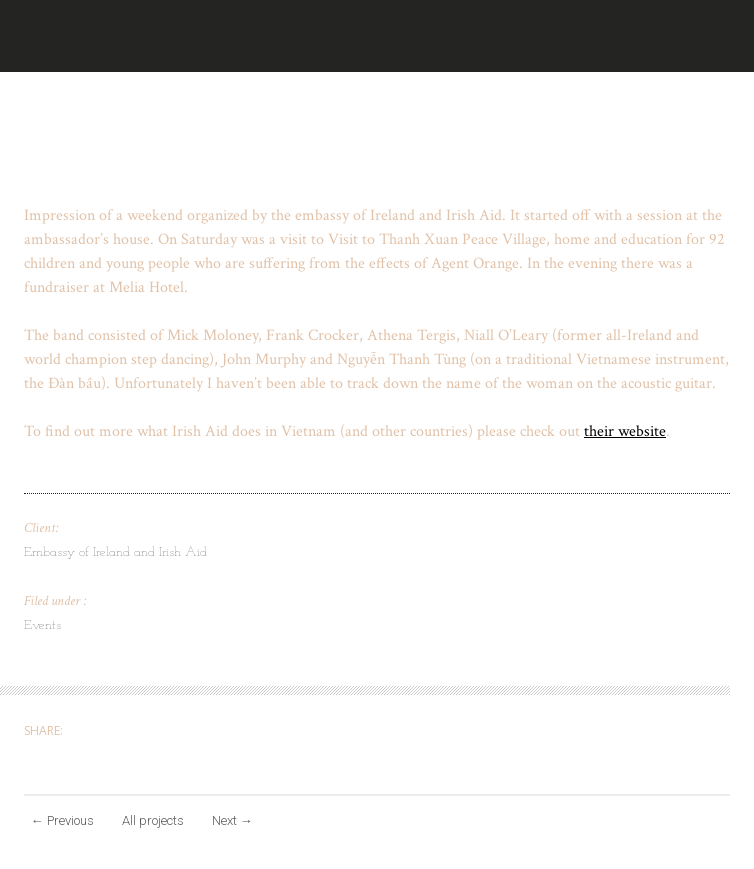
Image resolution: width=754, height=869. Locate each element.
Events (42, 625)
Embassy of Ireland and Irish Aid (115, 552)
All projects (153, 820)
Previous (62, 820)
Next (232, 820)
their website (625, 431)
